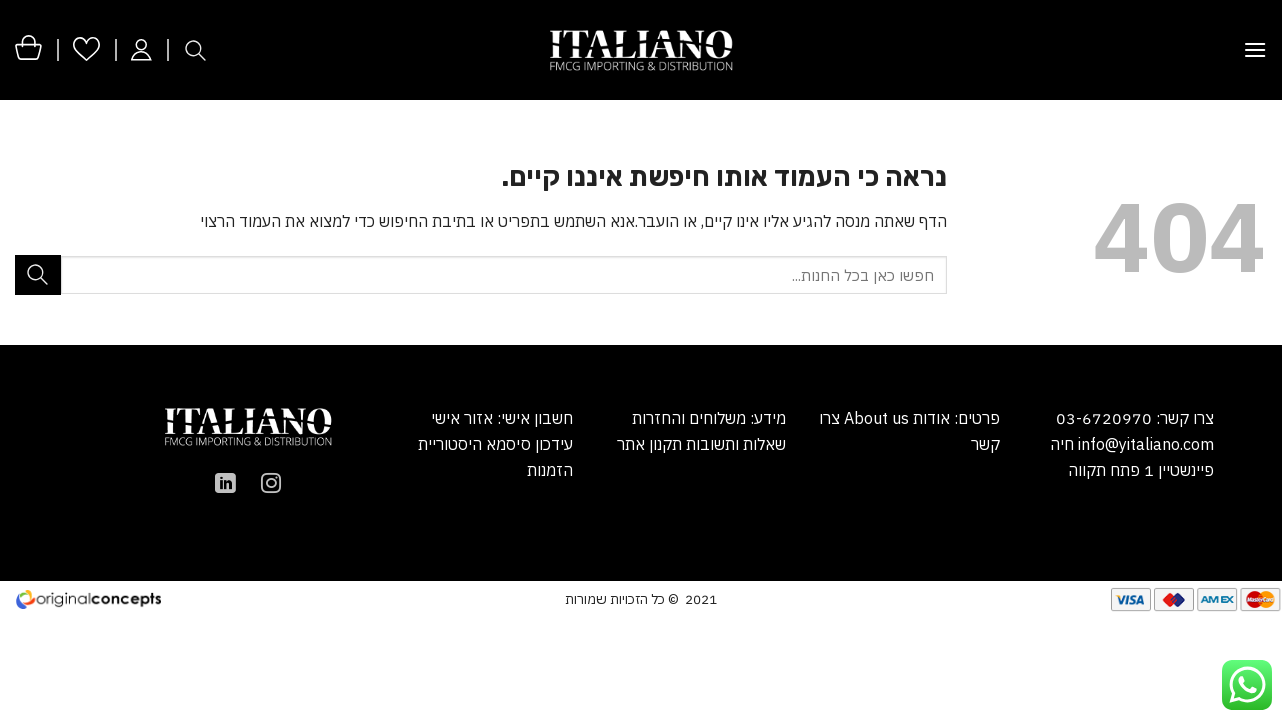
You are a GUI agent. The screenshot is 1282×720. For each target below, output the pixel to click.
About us (876, 418)
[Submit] (38, 274)
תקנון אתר (649, 444)
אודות (929, 418)
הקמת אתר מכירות (270, 598)
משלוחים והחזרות (689, 418)
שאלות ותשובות (736, 444)
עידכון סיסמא (529, 444)
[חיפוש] (195, 50)
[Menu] (1255, 49)
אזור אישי (462, 418)
